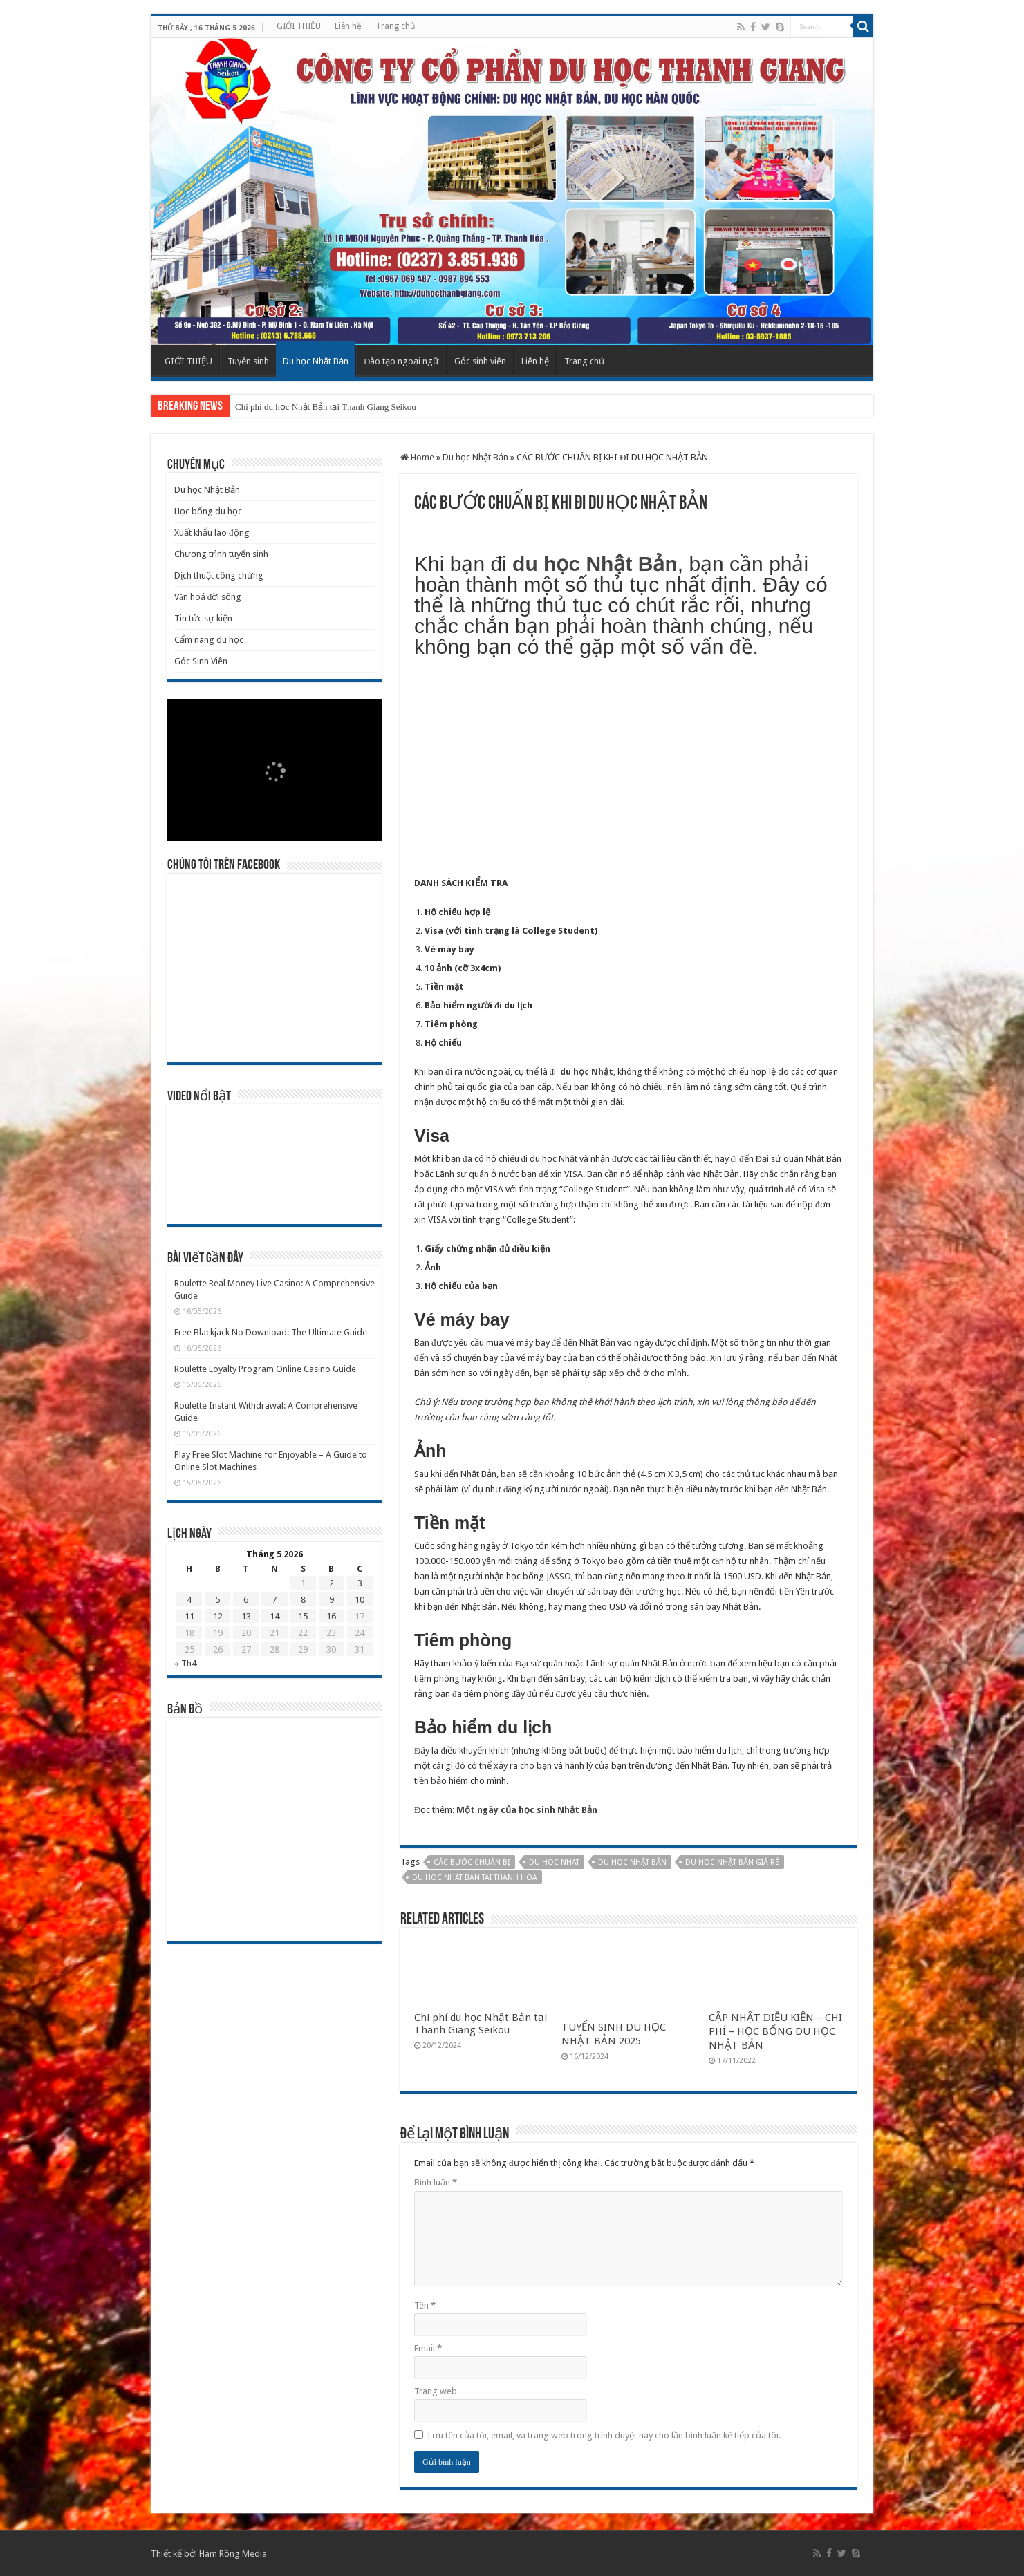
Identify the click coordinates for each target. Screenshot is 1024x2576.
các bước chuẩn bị (472, 1862)
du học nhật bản (632, 1862)
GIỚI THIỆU (299, 26)
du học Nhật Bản (595, 563)
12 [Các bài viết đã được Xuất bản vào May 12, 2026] (218, 1616)
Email (428, 2348)
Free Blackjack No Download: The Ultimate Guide (270, 1332)
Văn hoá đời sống (207, 597)
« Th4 (185, 1663)
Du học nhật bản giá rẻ (732, 1862)
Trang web (435, 2391)
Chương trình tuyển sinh (221, 554)
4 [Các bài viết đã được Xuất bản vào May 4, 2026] (189, 1600)
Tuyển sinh (248, 361)
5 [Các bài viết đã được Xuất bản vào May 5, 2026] (217, 1600)
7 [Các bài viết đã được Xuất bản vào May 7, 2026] (274, 1600)
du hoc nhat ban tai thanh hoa (474, 1877)
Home (417, 457)
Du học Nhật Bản (315, 361)
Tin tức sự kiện (203, 618)
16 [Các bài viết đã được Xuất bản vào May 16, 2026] (331, 1616)
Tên (425, 2305)
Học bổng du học (208, 511)
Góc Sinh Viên (200, 661)
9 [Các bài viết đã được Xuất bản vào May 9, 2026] (331, 1600)
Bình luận (435, 2182)
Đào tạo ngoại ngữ (401, 361)
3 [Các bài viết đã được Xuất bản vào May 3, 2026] (359, 1583)
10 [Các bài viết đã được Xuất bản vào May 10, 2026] (359, 1600)
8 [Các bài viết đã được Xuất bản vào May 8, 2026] (303, 1600)
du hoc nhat (554, 1862)
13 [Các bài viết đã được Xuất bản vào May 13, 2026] (246, 1616)
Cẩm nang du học (208, 639)
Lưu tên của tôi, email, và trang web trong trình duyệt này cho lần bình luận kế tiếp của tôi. (604, 2435)
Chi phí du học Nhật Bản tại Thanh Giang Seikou (325, 407)
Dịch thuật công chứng (218, 575)
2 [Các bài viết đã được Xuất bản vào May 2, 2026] (331, 1583)
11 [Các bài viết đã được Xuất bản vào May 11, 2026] (189, 1616)
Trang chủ (395, 26)
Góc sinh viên (480, 361)
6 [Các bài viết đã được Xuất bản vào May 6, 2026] (245, 1600)
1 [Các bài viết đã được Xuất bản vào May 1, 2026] (303, 1583)
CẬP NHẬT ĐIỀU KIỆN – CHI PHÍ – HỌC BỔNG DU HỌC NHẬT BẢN (775, 2031)
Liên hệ (348, 26)
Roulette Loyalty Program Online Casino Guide (265, 1369)
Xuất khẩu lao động (212, 532)
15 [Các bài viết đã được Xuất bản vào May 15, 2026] (303, 1616)
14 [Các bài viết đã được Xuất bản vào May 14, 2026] (274, 1616)
